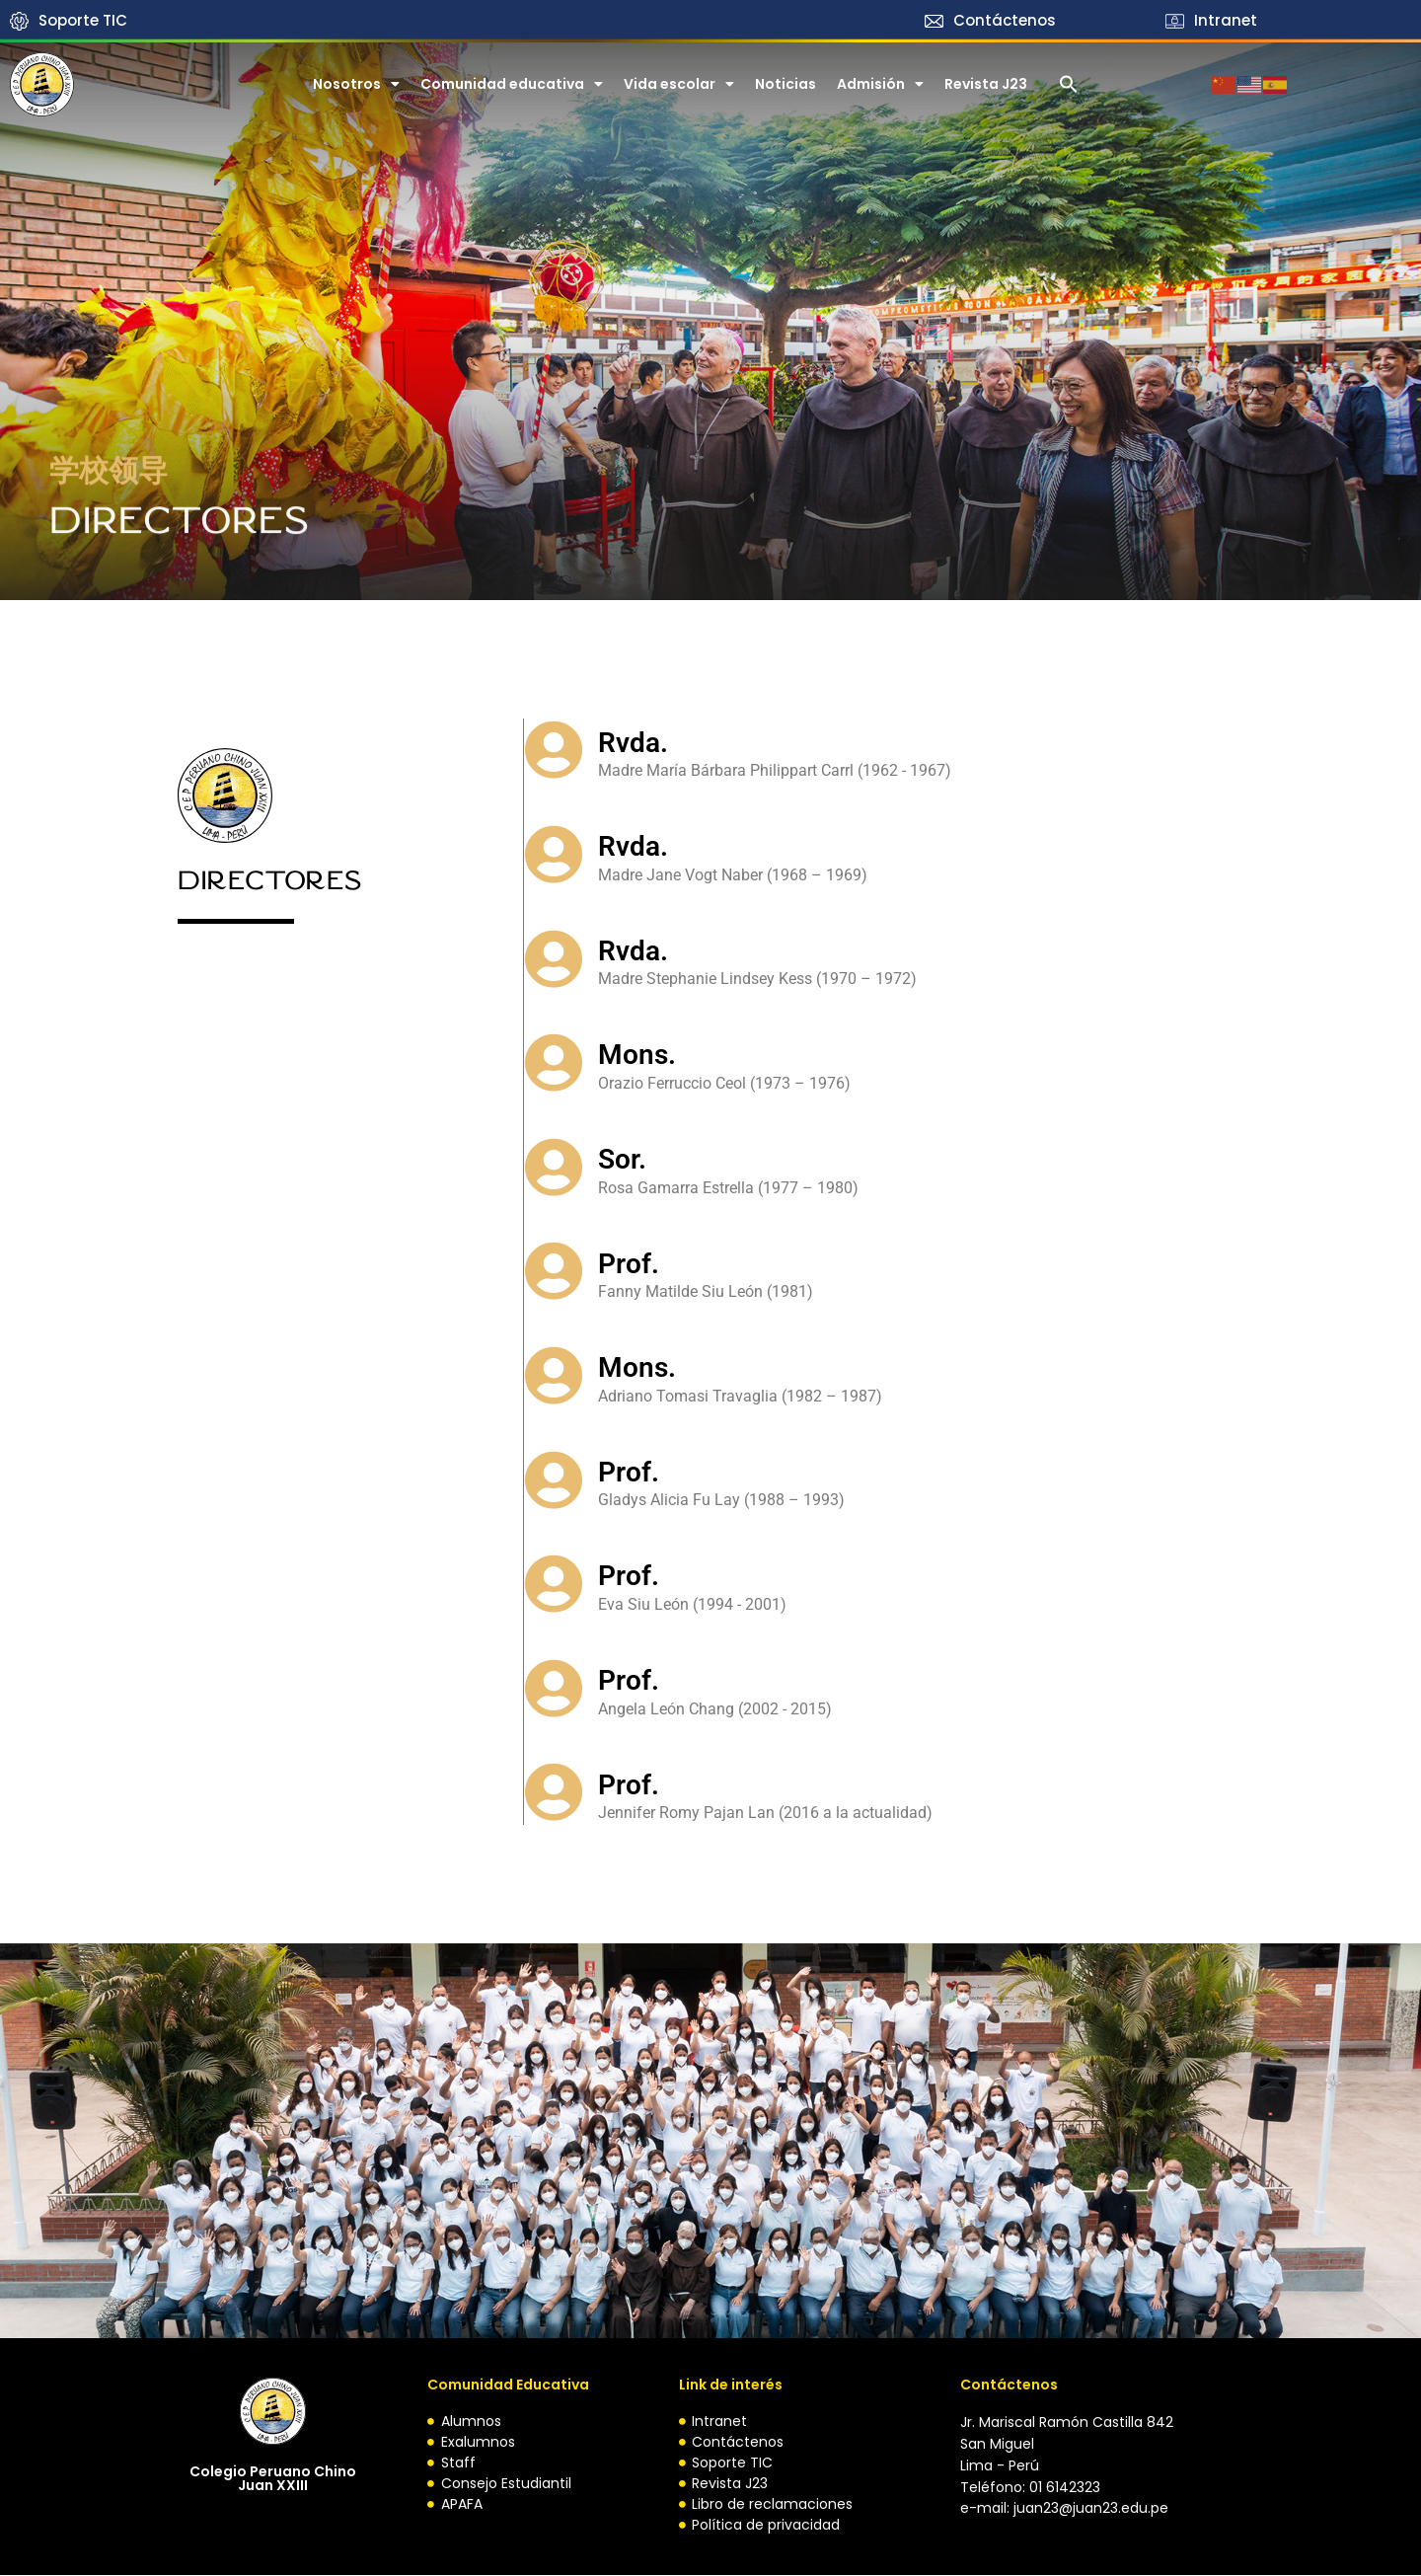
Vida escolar (679, 84)
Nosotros (356, 84)
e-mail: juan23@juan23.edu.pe (1064, 2509)
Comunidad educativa (511, 84)
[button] (1068, 84)
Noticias (785, 84)
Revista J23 (985, 84)
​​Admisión (880, 84)
